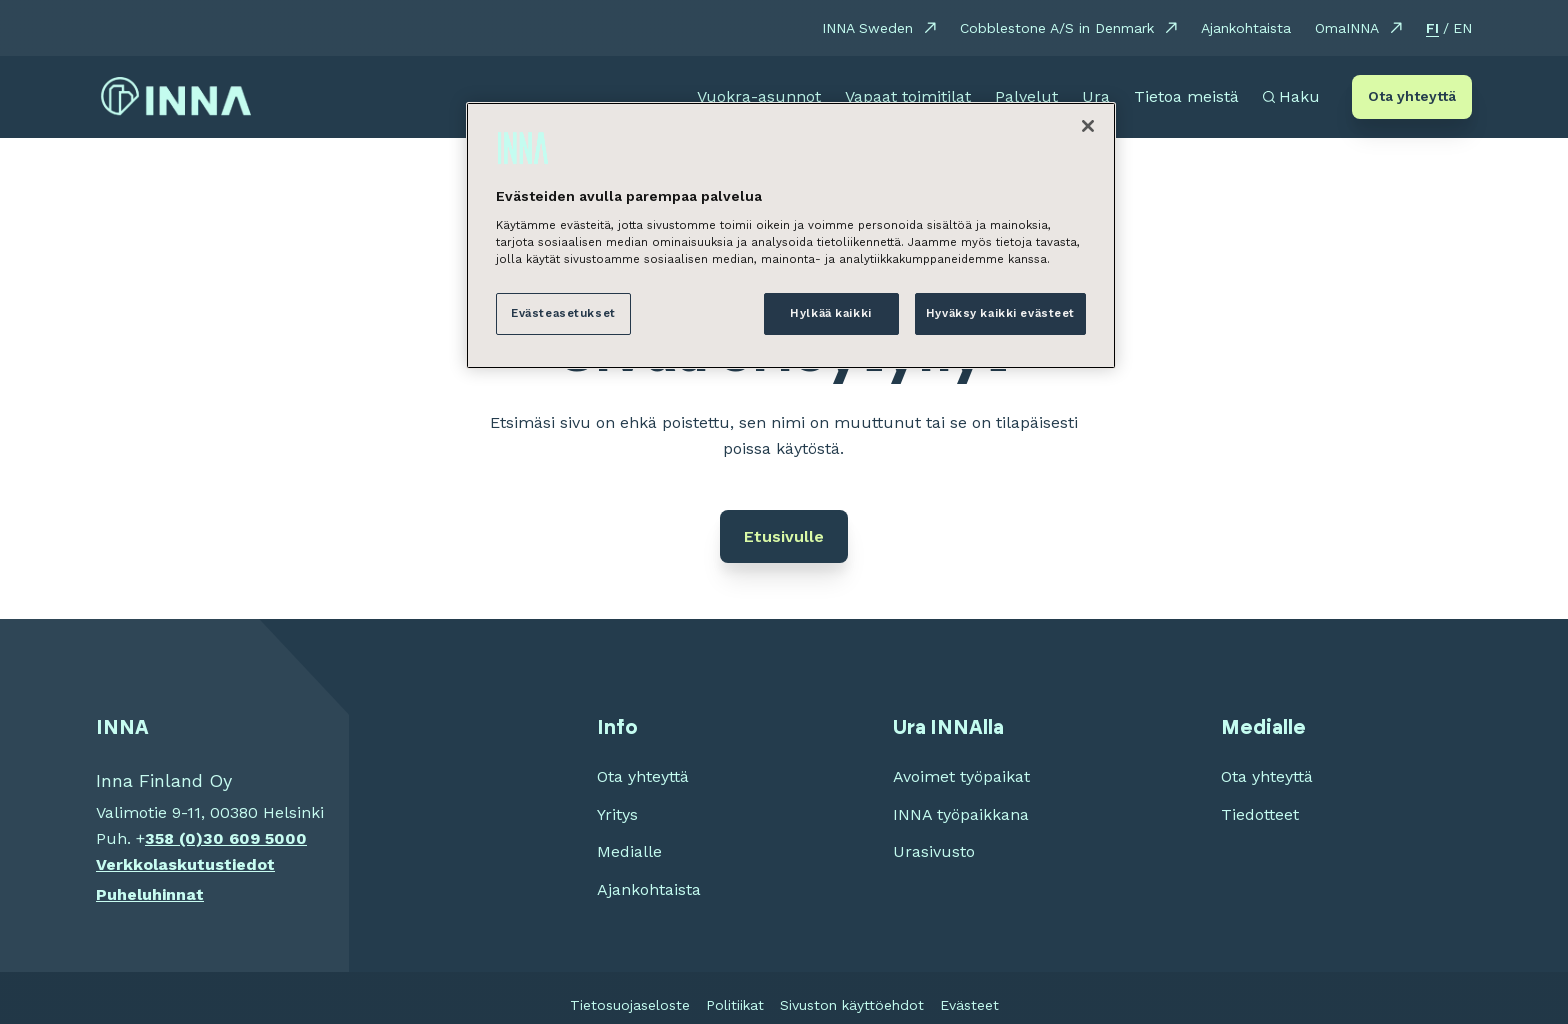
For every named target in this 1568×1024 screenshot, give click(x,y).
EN (1462, 28)
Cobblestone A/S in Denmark (1057, 28)
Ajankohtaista (1246, 28)
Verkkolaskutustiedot (185, 864)
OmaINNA (1347, 28)
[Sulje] (1088, 126)
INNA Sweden (867, 28)
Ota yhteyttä (1412, 96)
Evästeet (969, 1005)
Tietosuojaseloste (630, 1005)
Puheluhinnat (150, 894)
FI (1432, 28)
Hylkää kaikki (830, 313)
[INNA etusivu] (176, 97)
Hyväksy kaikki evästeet (1000, 313)
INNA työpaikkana (961, 814)
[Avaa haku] (1291, 97)
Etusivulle (784, 536)
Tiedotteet (1260, 814)
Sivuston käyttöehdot (852, 1005)
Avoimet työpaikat (961, 776)
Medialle (629, 851)
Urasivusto (934, 851)
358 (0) (174, 838)
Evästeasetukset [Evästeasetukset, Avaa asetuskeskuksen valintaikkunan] (563, 313)
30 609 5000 (255, 838)
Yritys (617, 814)
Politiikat (735, 1005)
